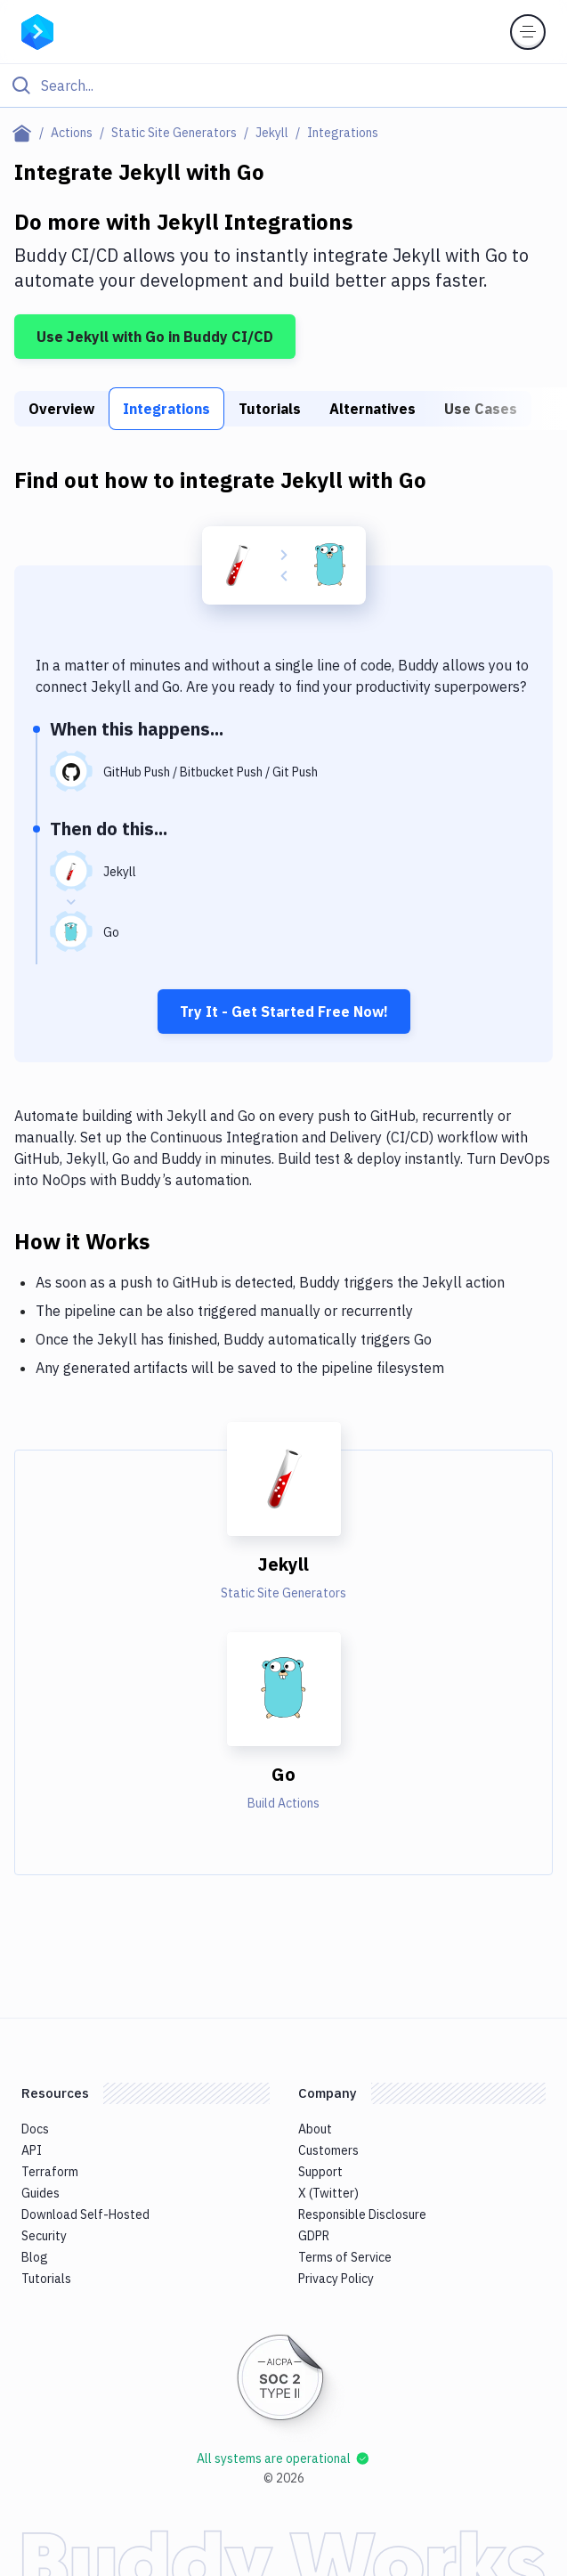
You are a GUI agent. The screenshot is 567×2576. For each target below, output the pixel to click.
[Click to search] (283, 85)
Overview (61, 409)
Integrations (166, 409)
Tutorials (270, 409)
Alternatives (372, 409)
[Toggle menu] (528, 32)
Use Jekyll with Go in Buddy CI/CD (154, 336)
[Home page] (25, 132)
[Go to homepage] (37, 30)
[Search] (298, 85)
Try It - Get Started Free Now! (284, 1011)
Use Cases (480, 409)
